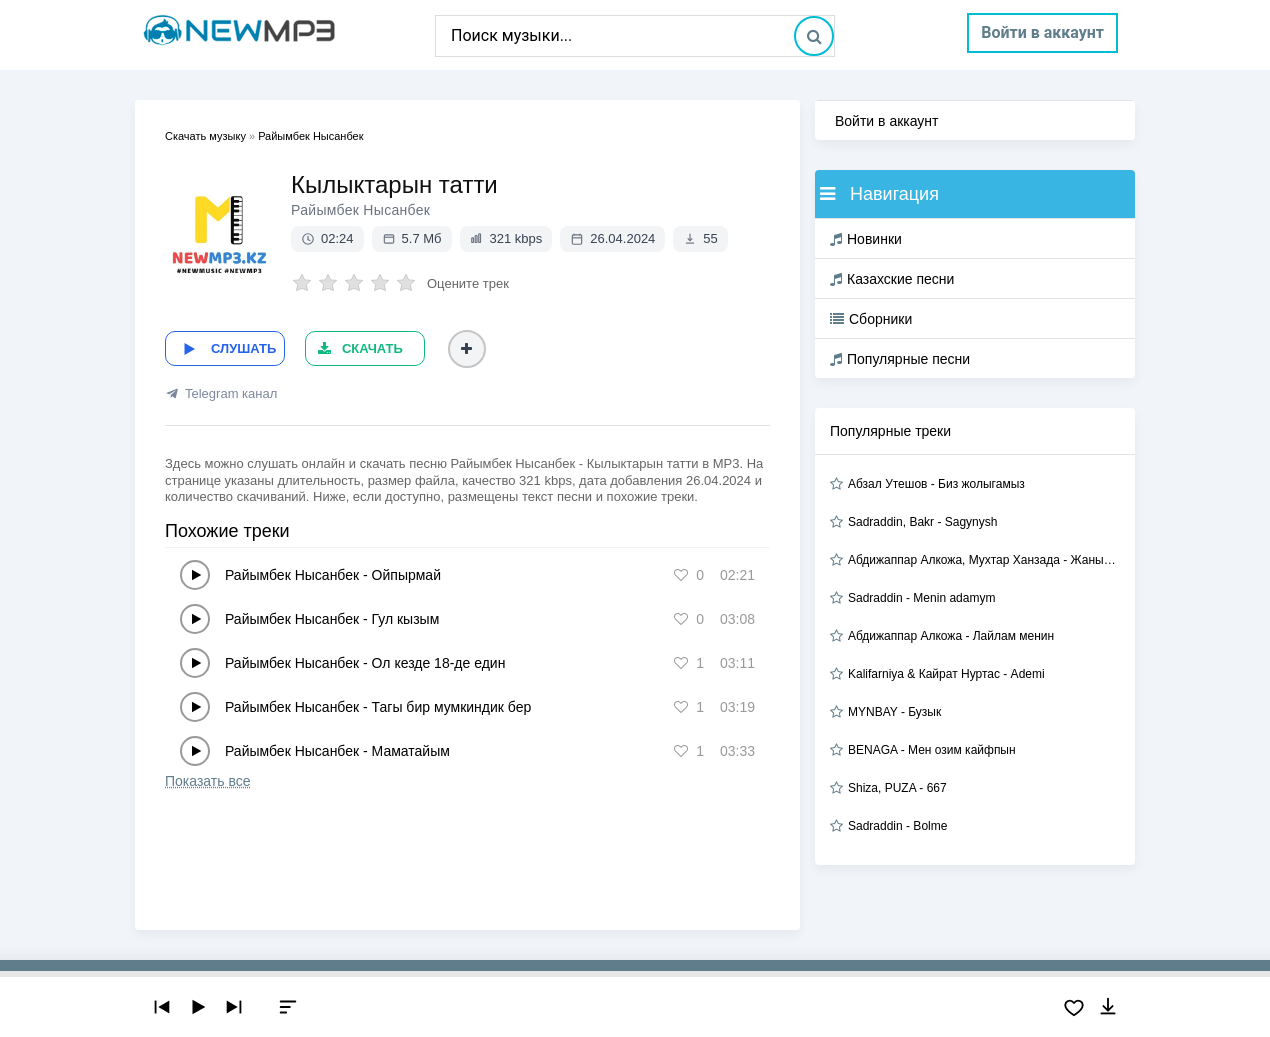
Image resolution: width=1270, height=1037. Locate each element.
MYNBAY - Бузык (894, 712)
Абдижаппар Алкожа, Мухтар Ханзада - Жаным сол (984, 560)
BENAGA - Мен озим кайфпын (932, 750)
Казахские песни (892, 279)
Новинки (866, 239)
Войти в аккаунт (1042, 32)
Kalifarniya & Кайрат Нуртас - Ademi (946, 674)
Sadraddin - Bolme (897, 826)
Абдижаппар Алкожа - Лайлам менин (951, 636)
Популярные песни (900, 359)
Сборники (871, 319)
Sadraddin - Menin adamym (921, 598)
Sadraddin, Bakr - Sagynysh (922, 522)
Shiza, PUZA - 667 (897, 788)
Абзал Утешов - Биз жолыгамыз (936, 484)
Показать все (207, 781)
